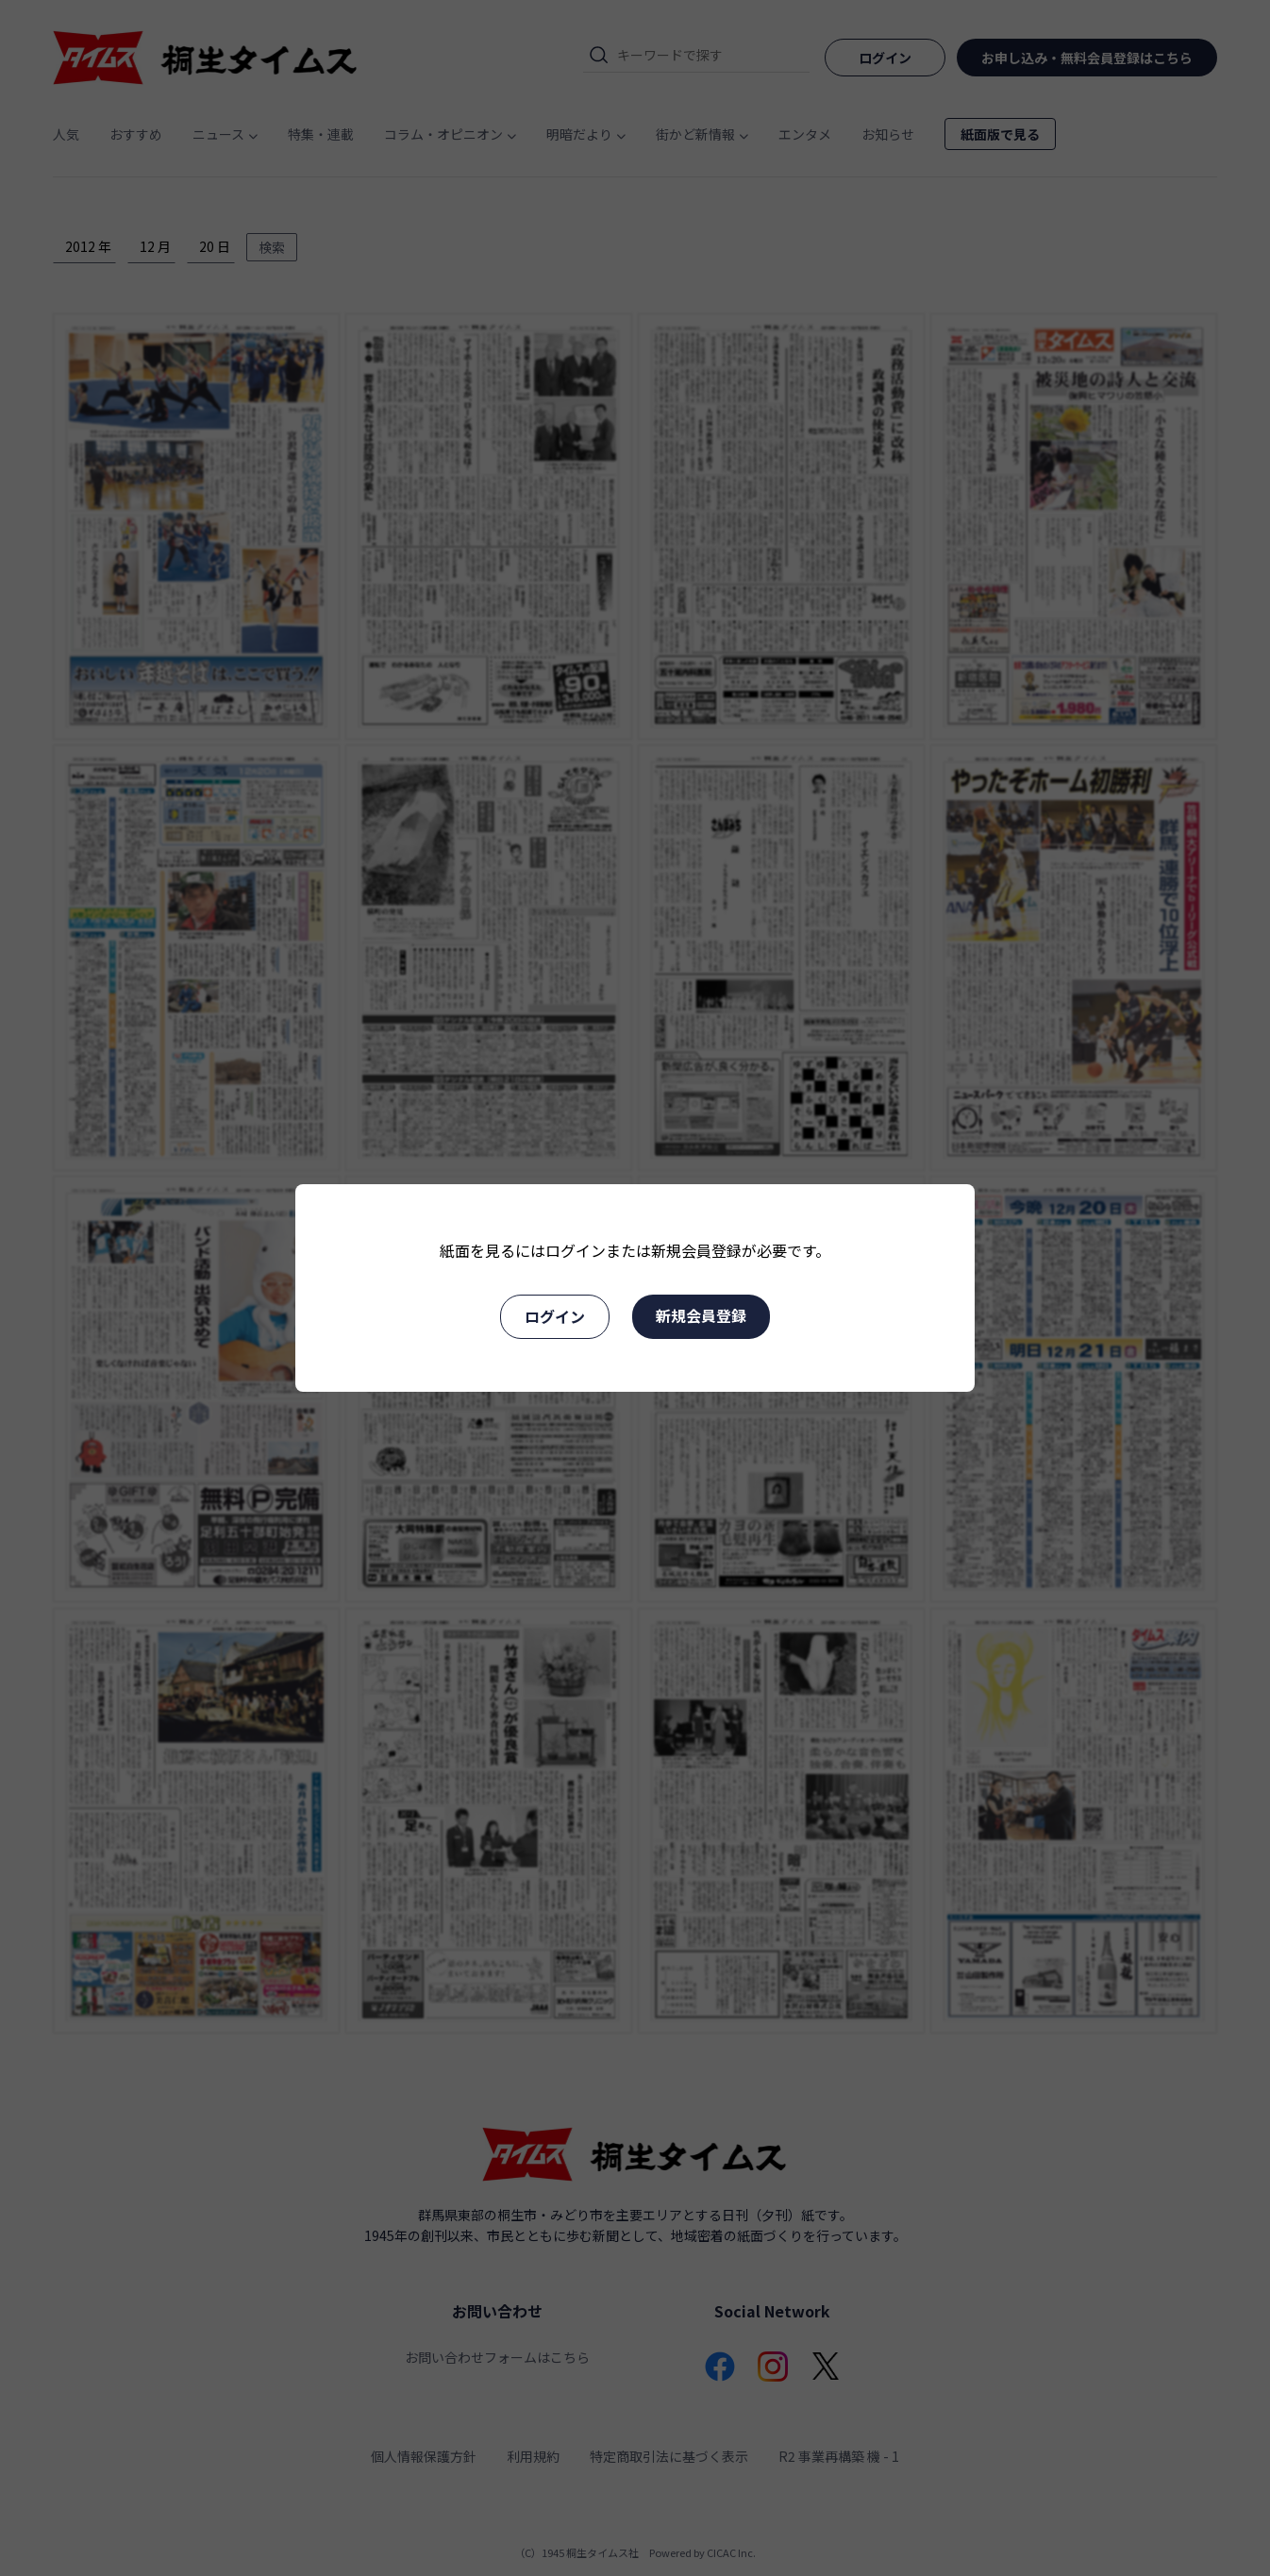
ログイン (555, 1316)
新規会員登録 (701, 1315)
